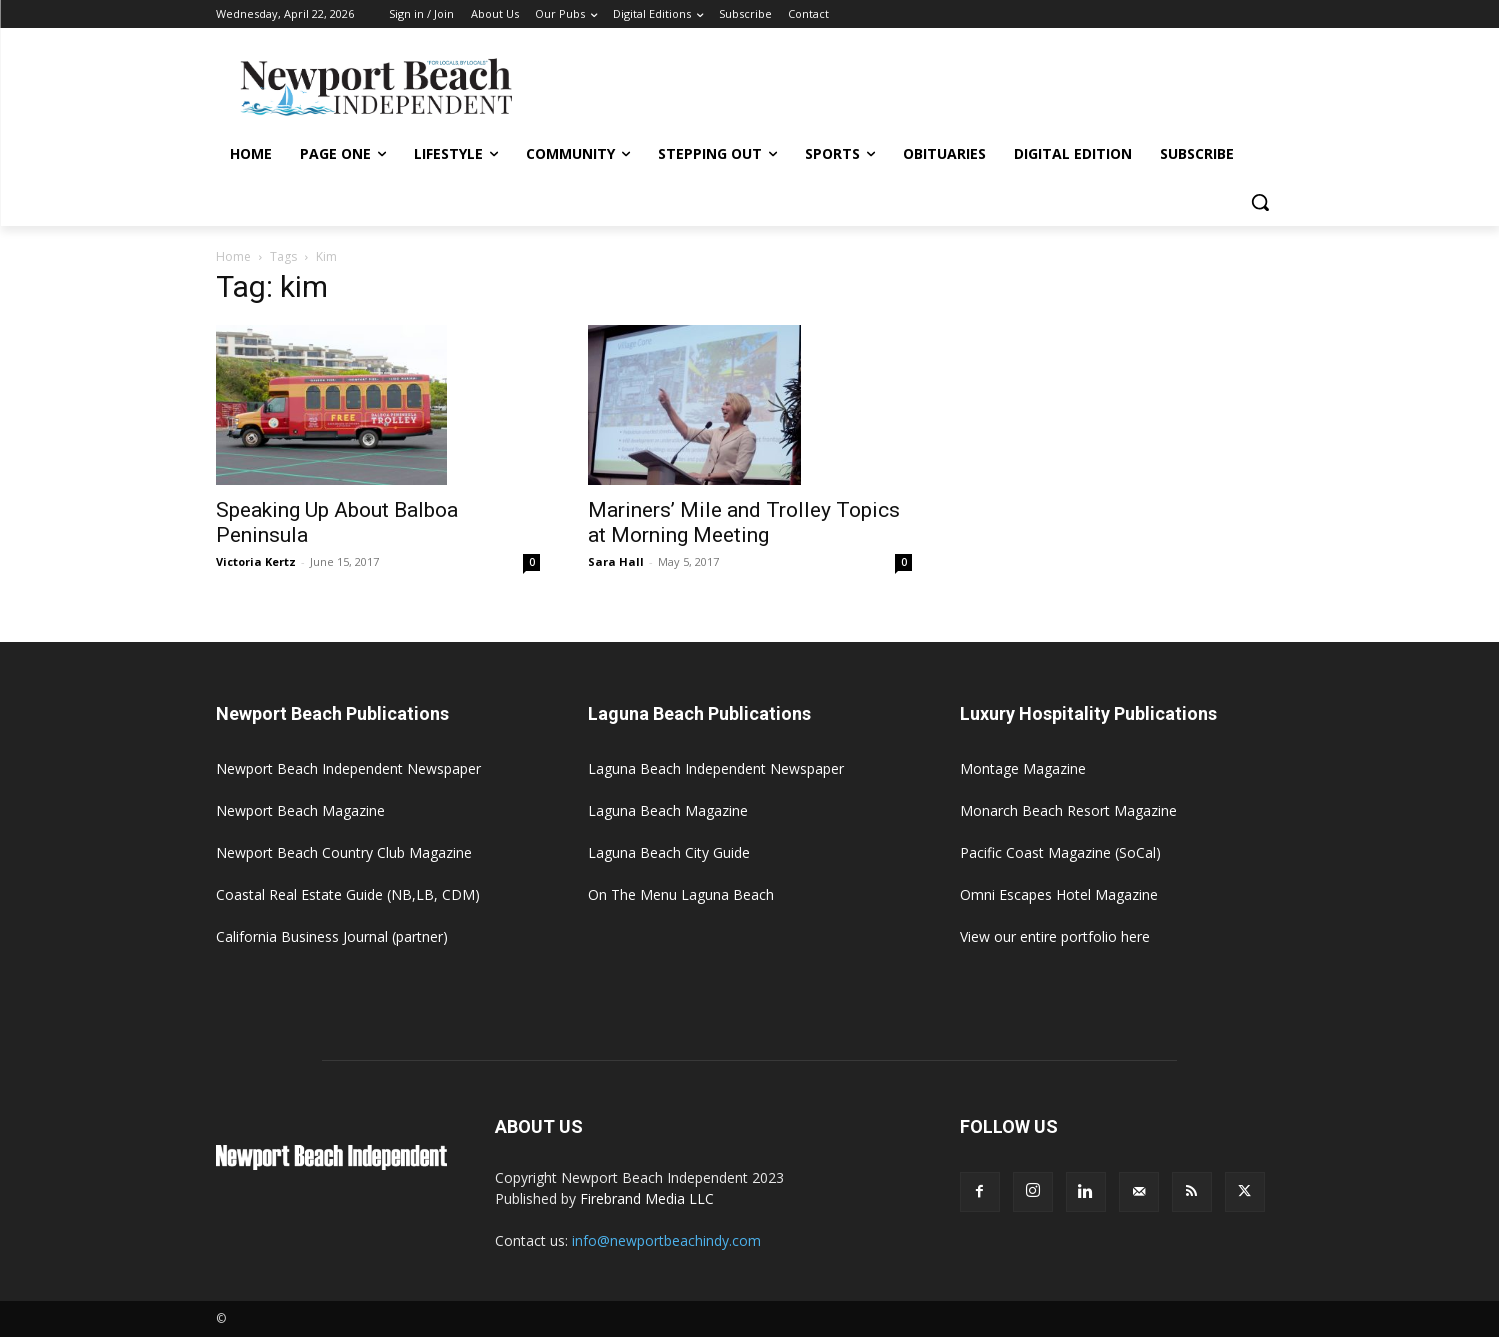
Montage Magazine (1023, 768)
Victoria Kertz (256, 561)
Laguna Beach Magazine (668, 810)
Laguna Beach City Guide (669, 852)
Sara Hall (616, 561)
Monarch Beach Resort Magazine (1068, 810)
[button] (1260, 202)
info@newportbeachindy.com (666, 1240)
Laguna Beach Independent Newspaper (716, 768)
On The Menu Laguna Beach (681, 894)
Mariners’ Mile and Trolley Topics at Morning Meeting (744, 522)
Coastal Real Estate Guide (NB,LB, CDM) (348, 894)
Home (233, 256)
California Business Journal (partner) (332, 936)
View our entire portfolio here (1055, 936)
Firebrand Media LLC (647, 1198)
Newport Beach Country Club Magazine (344, 852)
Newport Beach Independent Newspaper (348, 768)
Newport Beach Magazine (300, 810)
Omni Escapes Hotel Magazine (1059, 894)
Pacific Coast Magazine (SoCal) (1060, 852)
